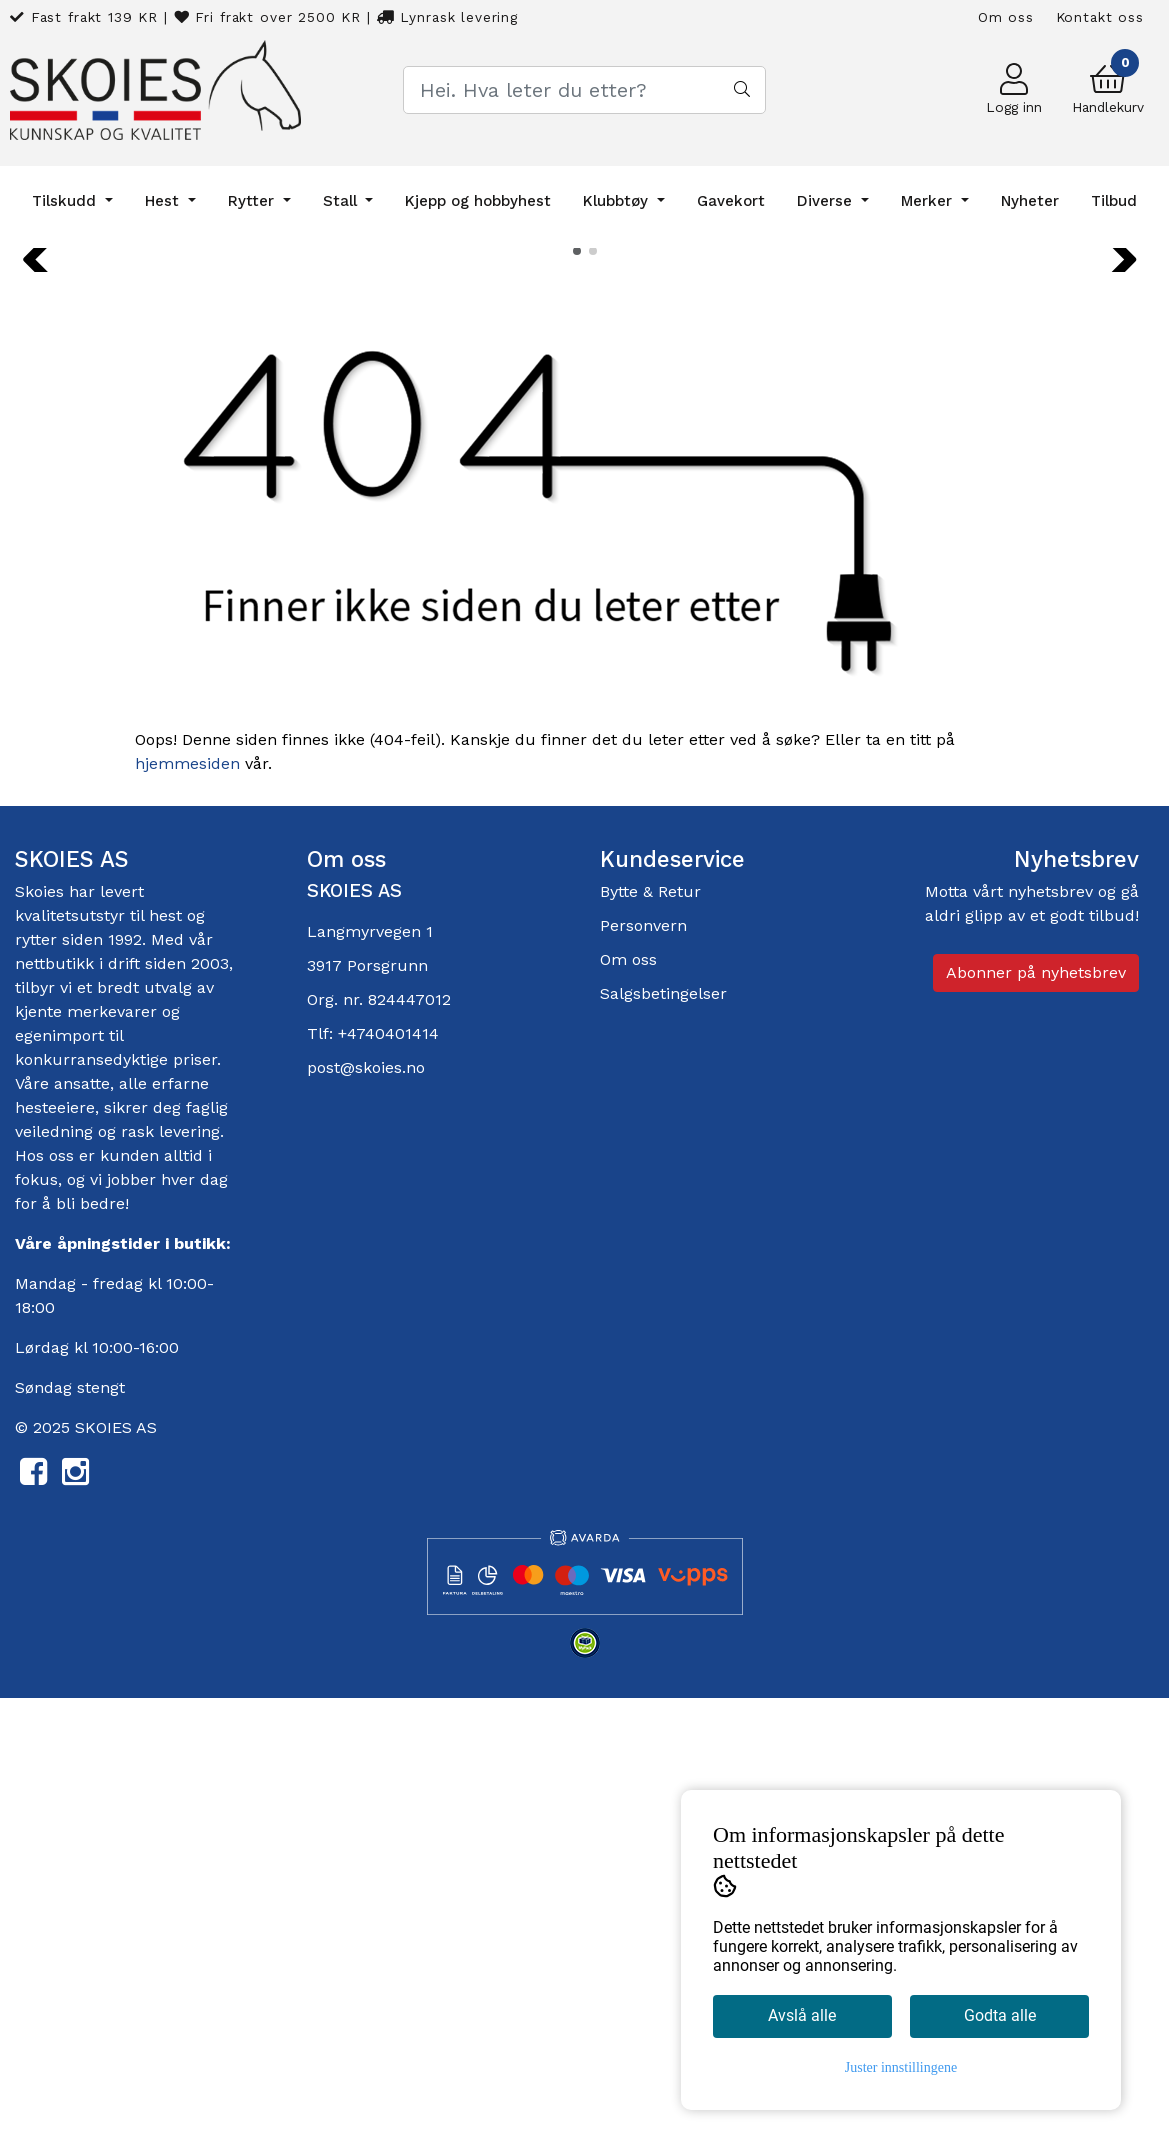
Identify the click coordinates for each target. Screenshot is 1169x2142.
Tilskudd (66, 201)
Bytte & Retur (650, 1334)
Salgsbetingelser (663, 1436)
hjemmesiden (187, 1205)
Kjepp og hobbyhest (478, 201)
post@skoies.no (366, 1510)
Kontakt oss (1100, 17)
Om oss (1006, 17)
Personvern (643, 1368)
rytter (36, 1382)
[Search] (584, 90)
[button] (577, 693)
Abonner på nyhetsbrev (1036, 1415)
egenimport (59, 1478)
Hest (164, 201)
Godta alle (1000, 2015)
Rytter (253, 201)
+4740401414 (388, 1476)
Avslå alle (802, 2015)
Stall (342, 201)
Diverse (827, 201)
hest (168, 1358)
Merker (929, 201)
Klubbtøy (618, 201)
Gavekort (731, 201)
